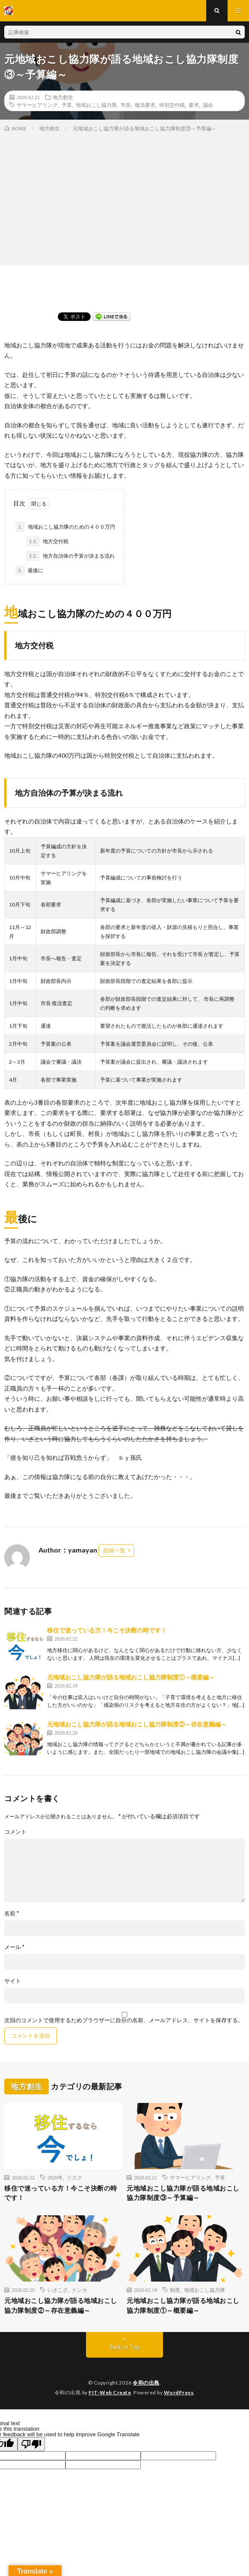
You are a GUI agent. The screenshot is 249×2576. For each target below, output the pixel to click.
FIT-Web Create (110, 2392)
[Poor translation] (31, 2444)
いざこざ (57, 2289)
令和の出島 (146, 2382)
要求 (194, 104)
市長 (126, 104)
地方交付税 (47, 541)
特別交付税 (172, 104)
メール (14, 1947)
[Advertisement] (124, 197)
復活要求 (145, 104)
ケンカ (79, 2289)
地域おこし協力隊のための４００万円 (65, 527)
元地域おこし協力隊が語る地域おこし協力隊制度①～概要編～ (131, 1677)
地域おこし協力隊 (96, 104)
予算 (67, 104)
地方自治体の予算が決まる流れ (70, 556)
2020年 (55, 2177)
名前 (11, 1913)
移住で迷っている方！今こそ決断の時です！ (107, 1630)
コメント (15, 1832)
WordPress (179, 2392)
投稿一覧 (114, 1550)
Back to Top (125, 2347)
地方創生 (63, 97)
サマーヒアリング (37, 104)
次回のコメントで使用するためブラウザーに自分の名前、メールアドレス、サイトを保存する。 (123, 2020)
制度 (175, 2289)
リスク (74, 2177)
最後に (29, 570)
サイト (12, 1981)
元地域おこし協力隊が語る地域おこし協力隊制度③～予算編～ (183, 2193)
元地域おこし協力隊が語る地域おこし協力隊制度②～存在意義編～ (137, 1724)
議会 (208, 104)
